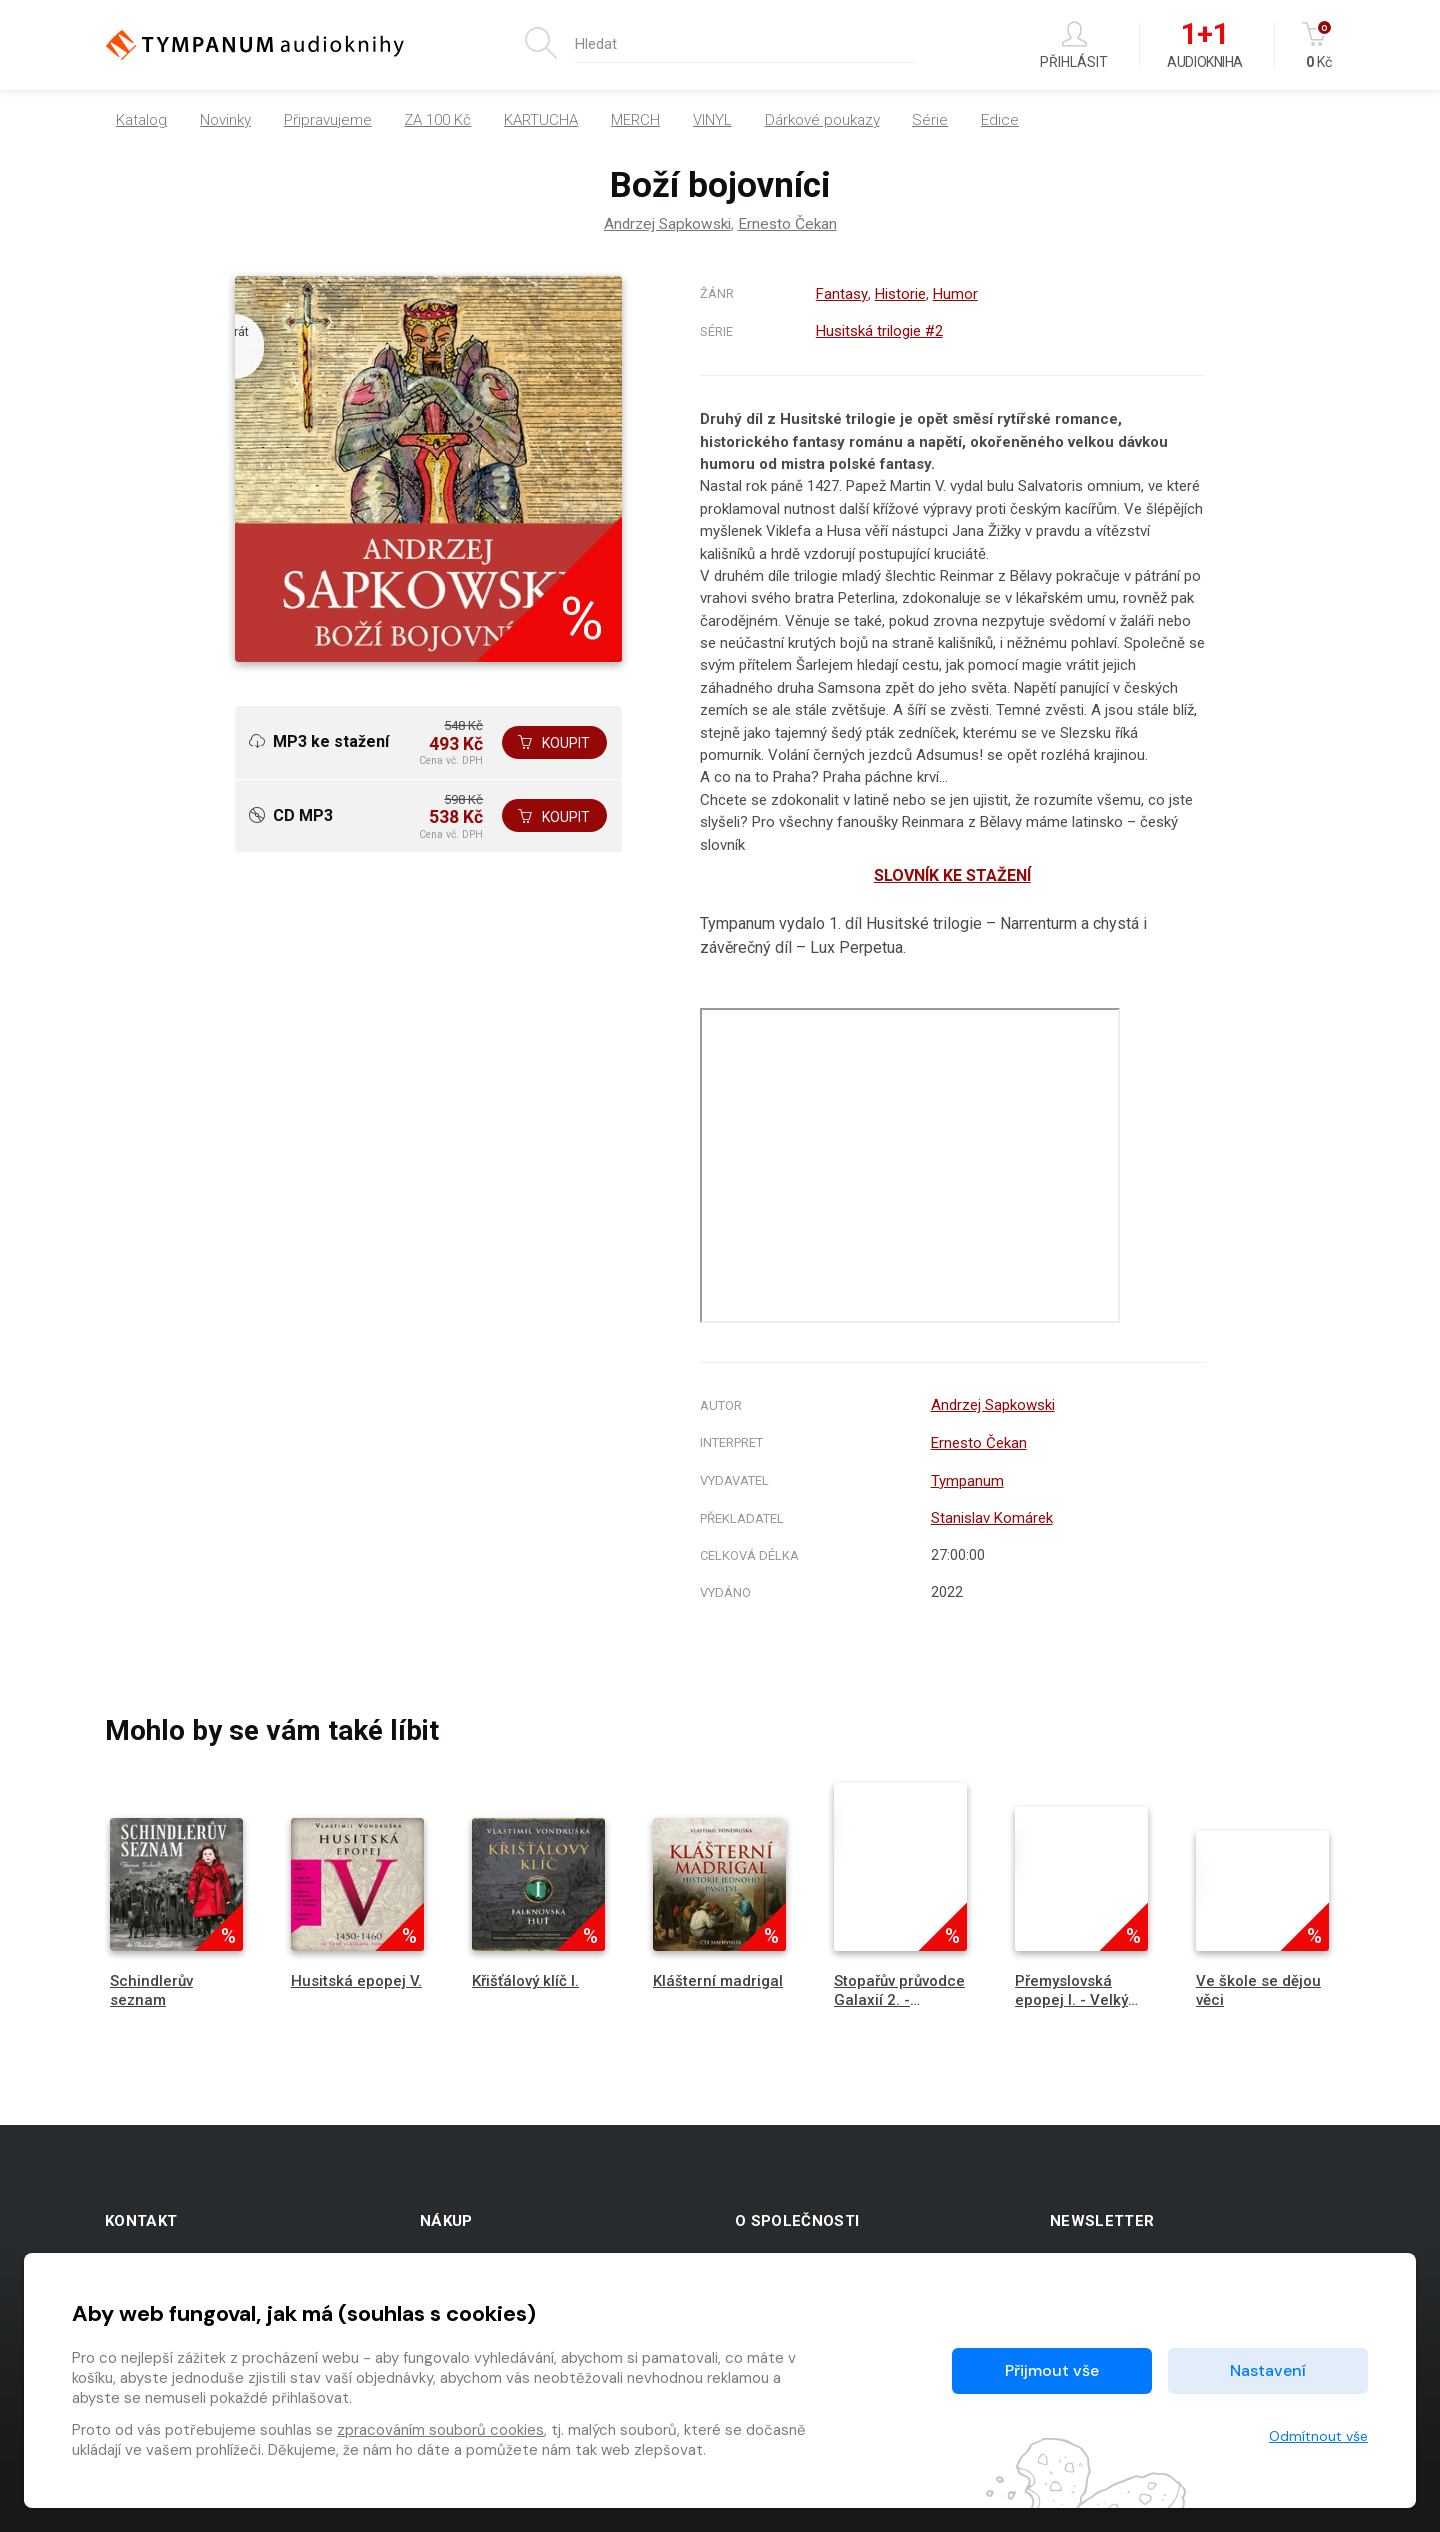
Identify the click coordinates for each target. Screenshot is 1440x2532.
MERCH (635, 120)
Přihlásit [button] (1074, 45)
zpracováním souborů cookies (440, 2430)
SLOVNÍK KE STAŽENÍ (952, 873)
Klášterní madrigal (718, 1975)
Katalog (141, 120)
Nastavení (1268, 2370)
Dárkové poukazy (822, 120)
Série (930, 120)
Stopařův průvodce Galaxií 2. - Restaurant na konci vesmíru (899, 2004)
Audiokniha (1204, 46)
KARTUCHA (541, 120)
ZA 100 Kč (437, 120)
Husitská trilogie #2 (878, 330)
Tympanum (964, 1477)
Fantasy (840, 294)
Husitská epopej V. (356, 1975)
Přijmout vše (1052, 2370)
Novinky (225, 120)
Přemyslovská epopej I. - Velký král (1071, 1994)
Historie (898, 294)
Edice (1000, 120)
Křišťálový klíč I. (525, 1975)
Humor (953, 294)
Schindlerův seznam (151, 1984)
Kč (1318, 45)
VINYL (712, 120)
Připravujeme (328, 120)
